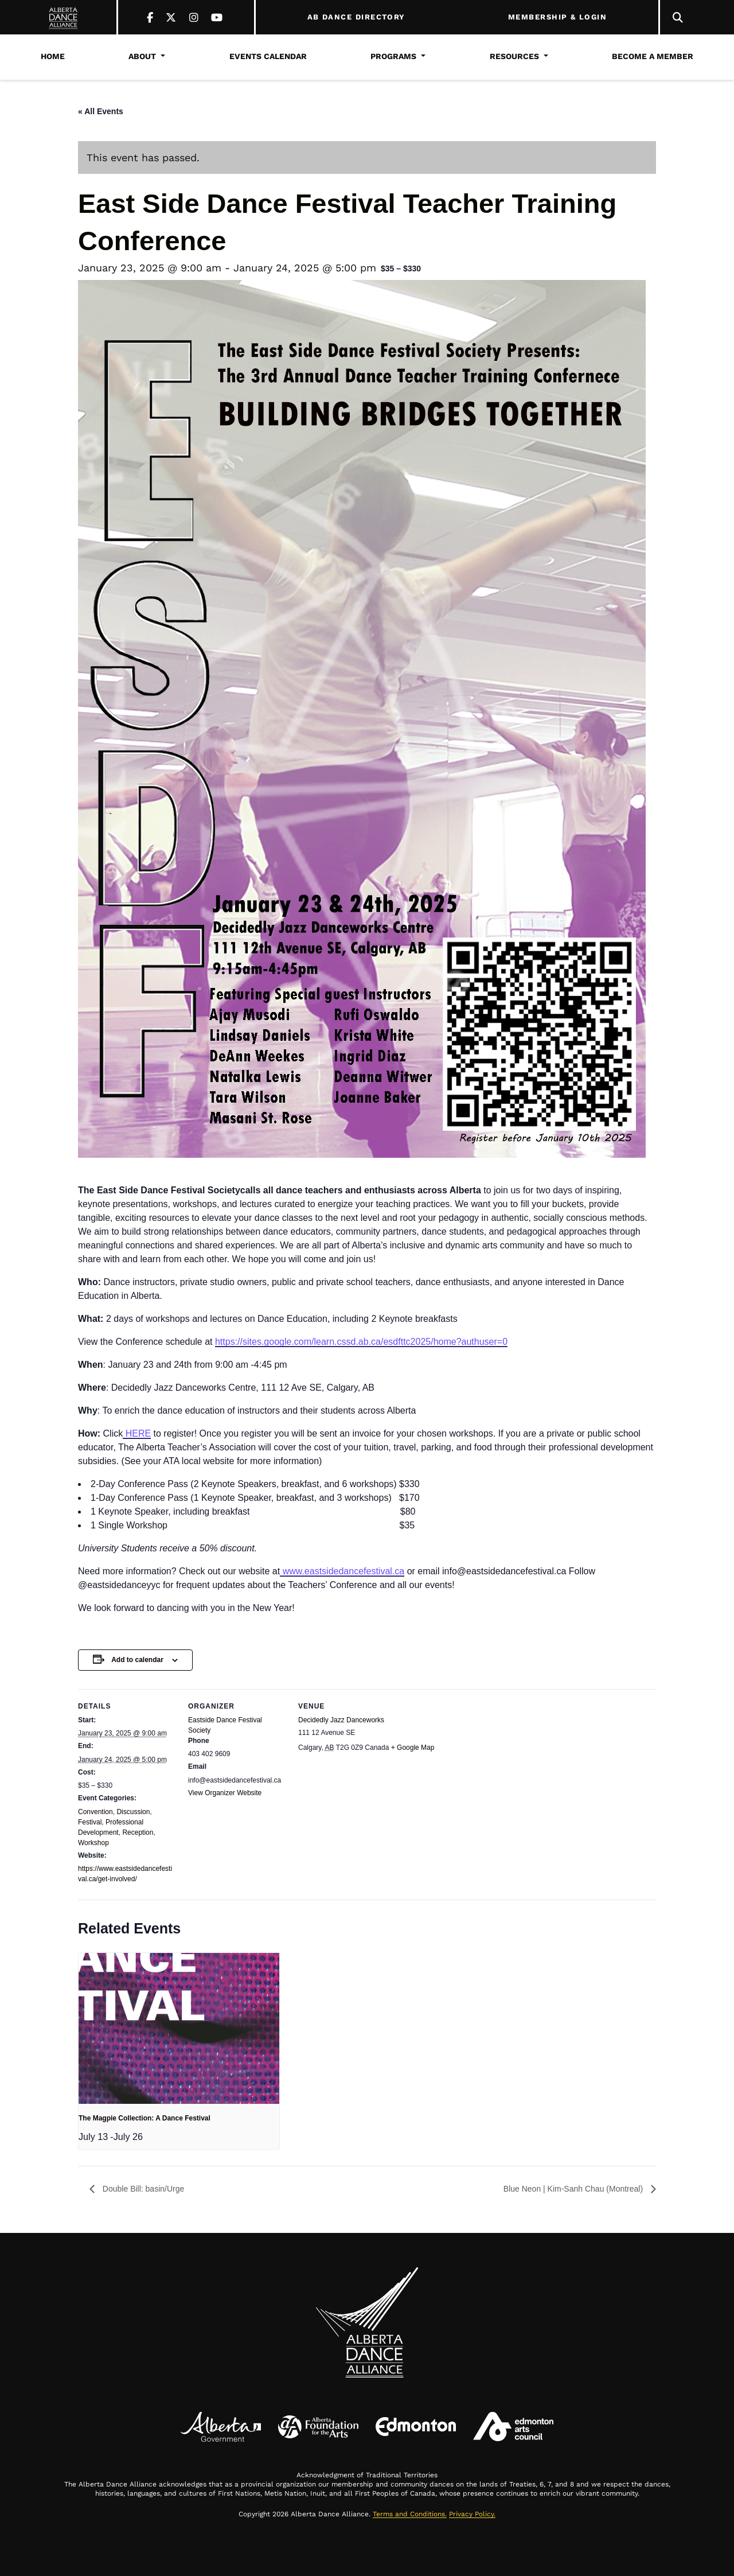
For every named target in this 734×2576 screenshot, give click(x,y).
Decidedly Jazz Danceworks (341, 1720)
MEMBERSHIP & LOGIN (557, 17)
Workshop (93, 1843)
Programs (393, 56)
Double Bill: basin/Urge (142, 2188)
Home (53, 56)
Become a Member (652, 56)
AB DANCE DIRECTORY (356, 17)
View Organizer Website (224, 1793)
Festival (89, 1822)
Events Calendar (268, 56)
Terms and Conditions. (410, 2514)
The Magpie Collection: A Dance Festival (144, 2118)
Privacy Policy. (472, 2514)
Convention (95, 1812)
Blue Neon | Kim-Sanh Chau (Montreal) (574, 2188)
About (142, 56)
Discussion (133, 1812)
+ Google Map (413, 1748)
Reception (137, 1832)
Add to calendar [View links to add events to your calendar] (137, 1660)
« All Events (100, 111)
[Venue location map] (443, 1819)
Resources (514, 56)
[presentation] (179, 2028)
